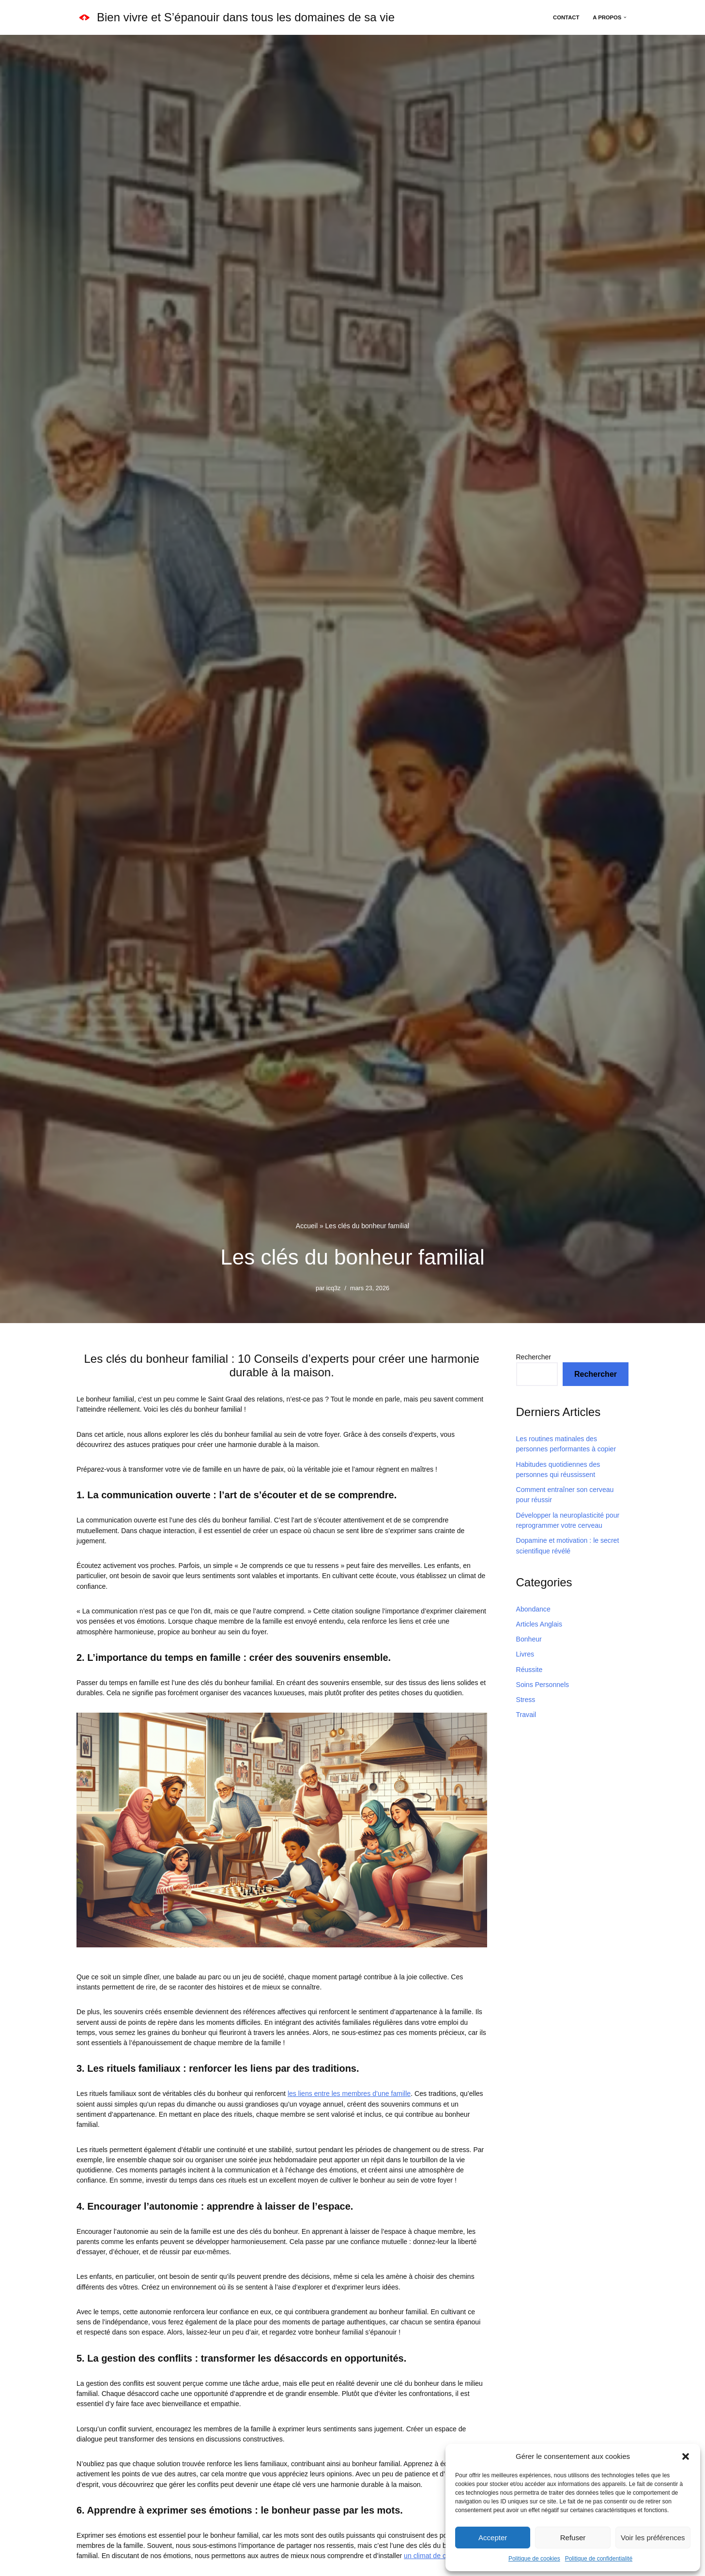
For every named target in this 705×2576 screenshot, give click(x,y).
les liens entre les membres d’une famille (347, 2090)
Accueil (307, 1226)
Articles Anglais (539, 1623)
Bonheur (529, 1638)
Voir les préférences (653, 2537)
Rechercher (533, 1357)
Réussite (529, 1668)
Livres (525, 1653)
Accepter (492, 2537)
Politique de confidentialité (598, 2558)
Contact (566, 17)
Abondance (533, 1608)
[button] (685, 2456)
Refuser (573, 2537)
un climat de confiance (435, 2549)
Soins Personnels (542, 1683)
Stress (526, 1698)
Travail (526, 1713)
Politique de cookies (534, 2558)
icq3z (333, 1288)
